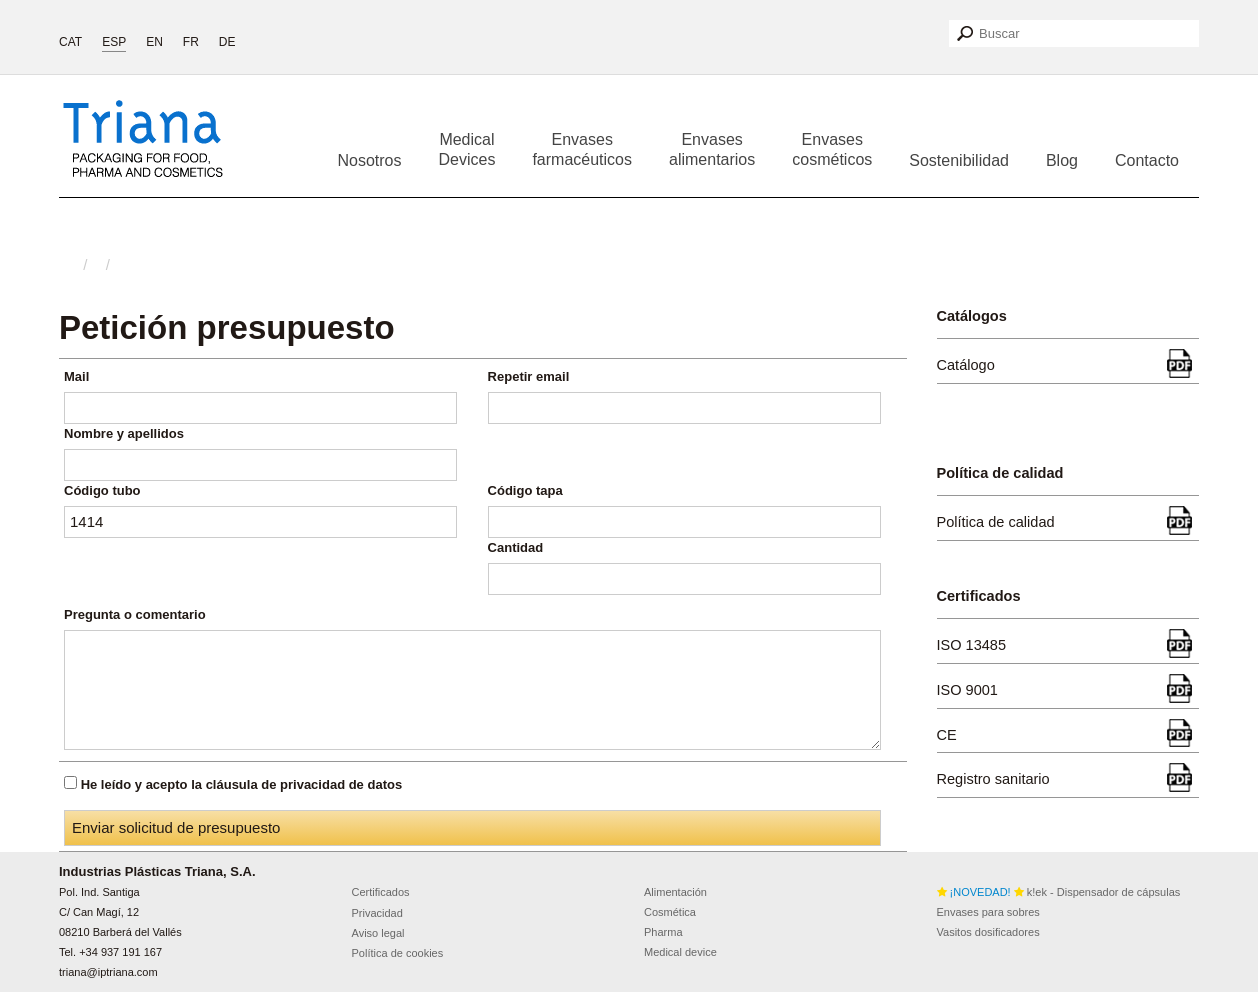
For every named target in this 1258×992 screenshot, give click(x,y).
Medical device (680, 952)
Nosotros (369, 160)
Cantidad (516, 547)
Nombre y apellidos (124, 433)
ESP (114, 42)
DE (227, 42)
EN (154, 42)
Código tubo (102, 490)
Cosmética (670, 912)
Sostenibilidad (959, 160)
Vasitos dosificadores (988, 932)
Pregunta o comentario (135, 614)
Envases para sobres (988, 912)
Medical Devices (467, 149)
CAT (70, 42)
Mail (76, 376)
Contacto (1147, 160)
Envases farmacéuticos (582, 149)
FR (191, 42)
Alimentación (675, 892)
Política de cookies (398, 953)
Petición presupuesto (227, 327)
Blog (1062, 160)
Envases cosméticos (832, 149)
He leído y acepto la (242, 784)
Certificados (381, 892)
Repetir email (529, 376)
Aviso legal (378, 933)
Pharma (663, 932)
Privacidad (377, 913)
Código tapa (525, 490)
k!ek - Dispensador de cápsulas (1059, 892)
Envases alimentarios (712, 149)
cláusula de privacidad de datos (304, 784)
